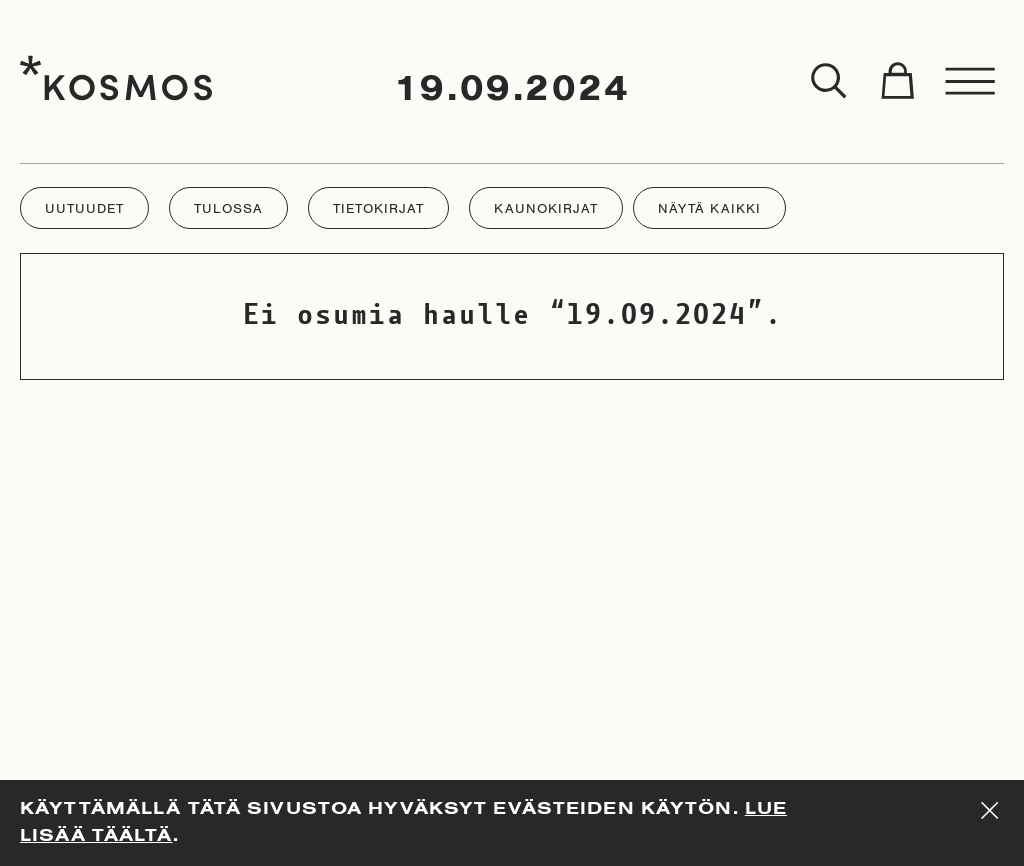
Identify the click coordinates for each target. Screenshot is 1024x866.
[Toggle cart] (897, 82)
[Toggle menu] (971, 82)
